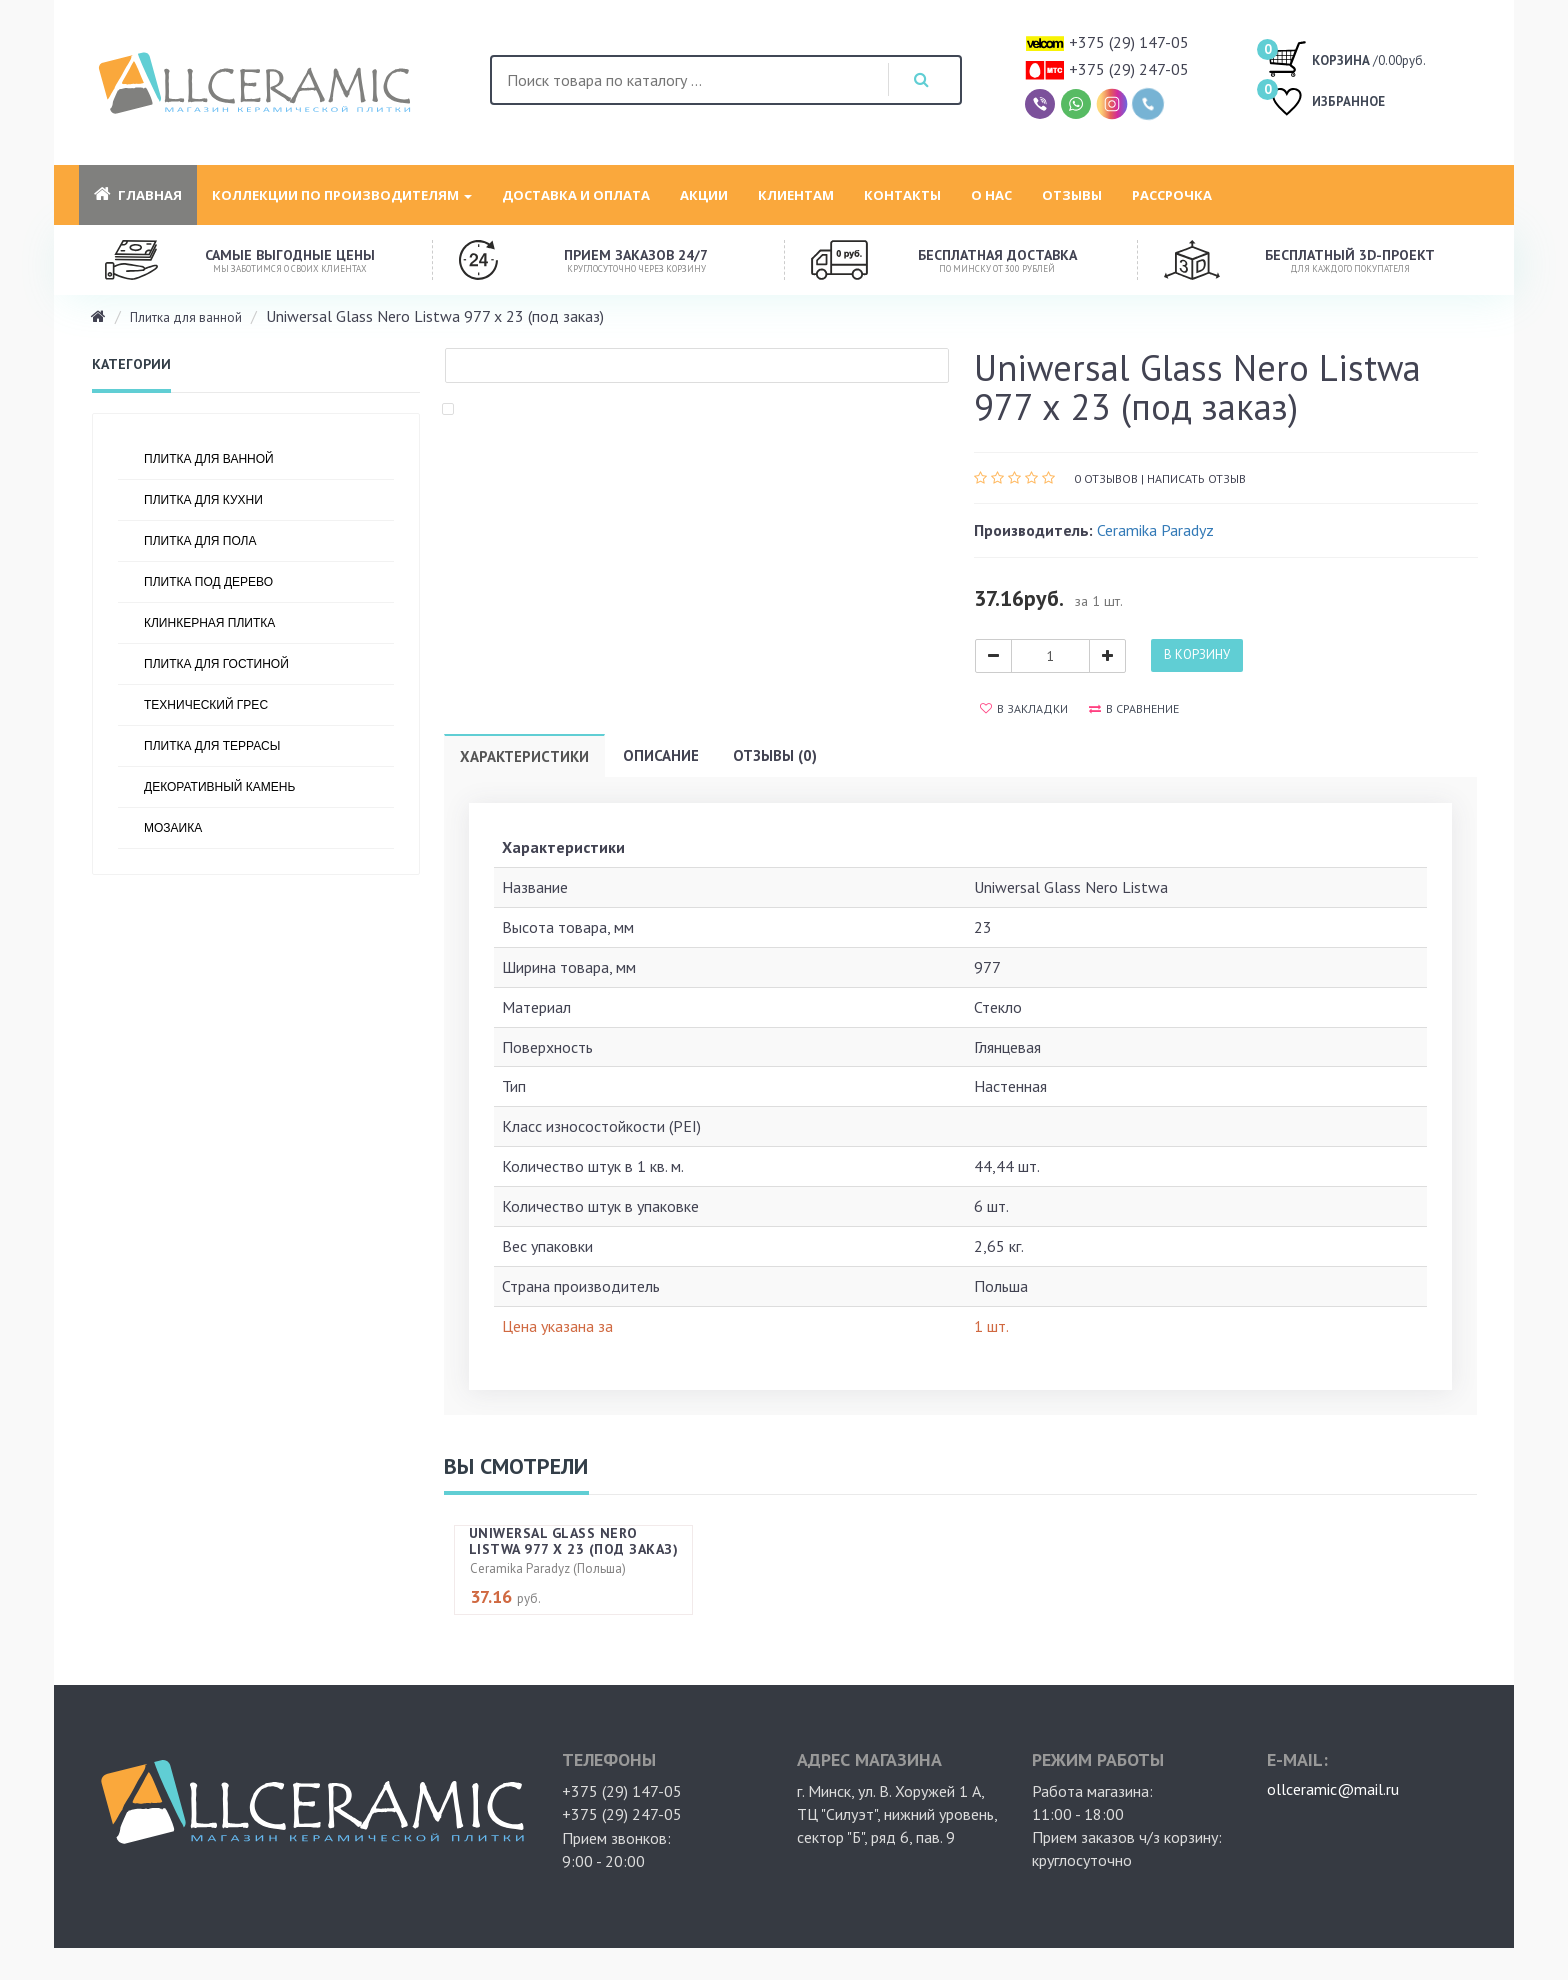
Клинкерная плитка (209, 623)
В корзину (1197, 654)
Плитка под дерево (208, 582)
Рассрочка (1172, 195)
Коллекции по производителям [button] (342, 195)
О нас (991, 195)
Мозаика (173, 828)
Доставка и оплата (576, 195)
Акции (704, 195)
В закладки (1024, 708)
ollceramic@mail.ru (1333, 1789)
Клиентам (796, 195)
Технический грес (206, 705)
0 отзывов (1106, 478)
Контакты (902, 195)
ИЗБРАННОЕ (1326, 103)
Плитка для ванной (186, 317)
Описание (661, 755)
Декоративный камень (219, 787)
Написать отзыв (1196, 478)
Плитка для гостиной (216, 664)
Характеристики (524, 756)
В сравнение (1134, 708)
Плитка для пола (200, 541)
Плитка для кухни (203, 500)
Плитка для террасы (212, 746)
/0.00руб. (1346, 58)
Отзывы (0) (775, 755)
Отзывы (1072, 195)
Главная (138, 194)
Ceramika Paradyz (1155, 530)
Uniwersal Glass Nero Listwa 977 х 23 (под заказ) (574, 1540)
